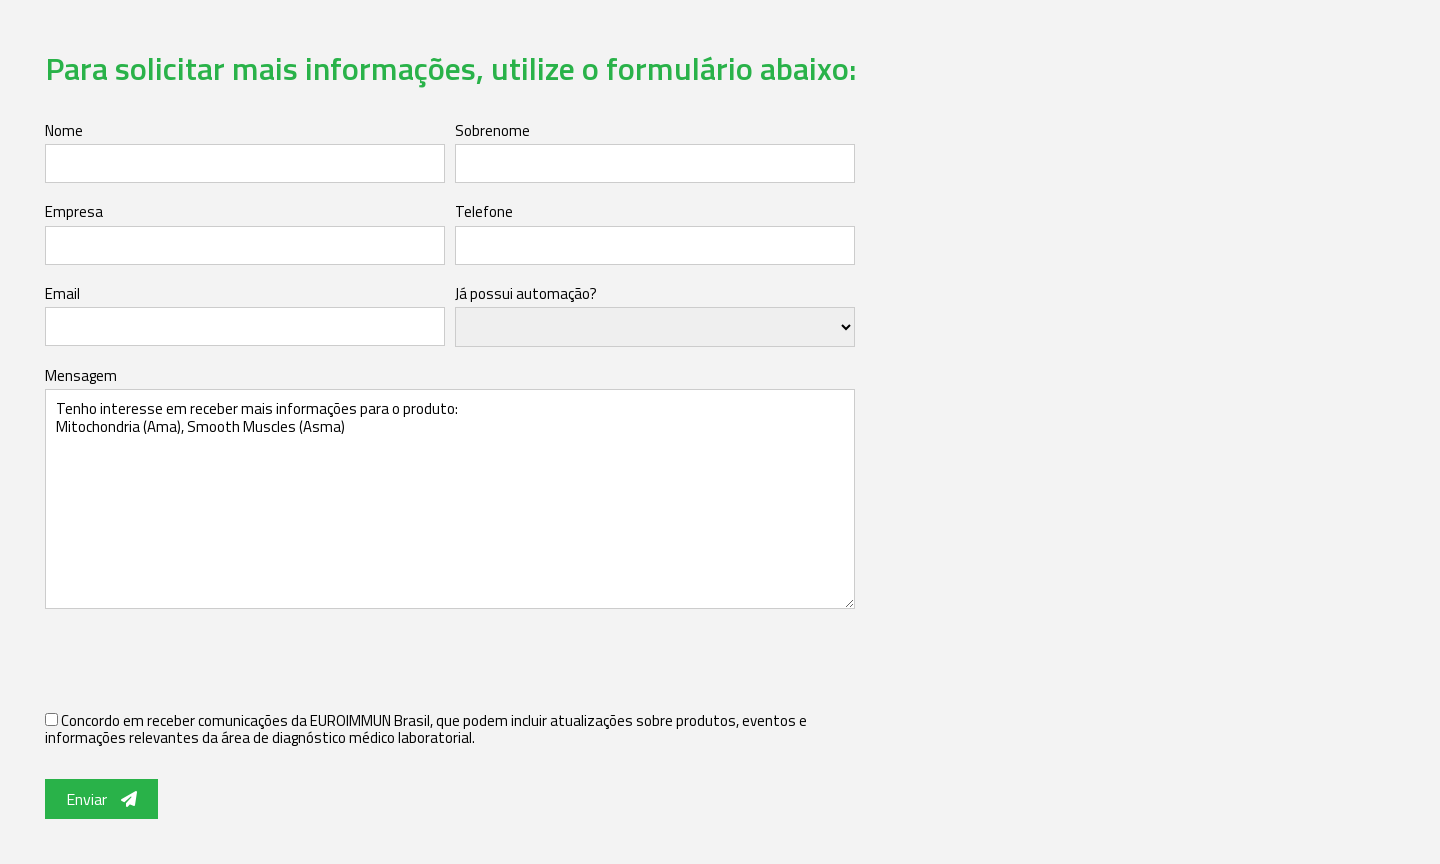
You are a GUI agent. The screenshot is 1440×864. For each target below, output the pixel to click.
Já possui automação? (526, 293)
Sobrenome (492, 130)
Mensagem (81, 375)
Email (62, 293)
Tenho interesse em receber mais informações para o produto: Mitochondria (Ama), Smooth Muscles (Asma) (450, 499)
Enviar (101, 799)
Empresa (74, 211)
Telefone (484, 211)
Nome (64, 130)
